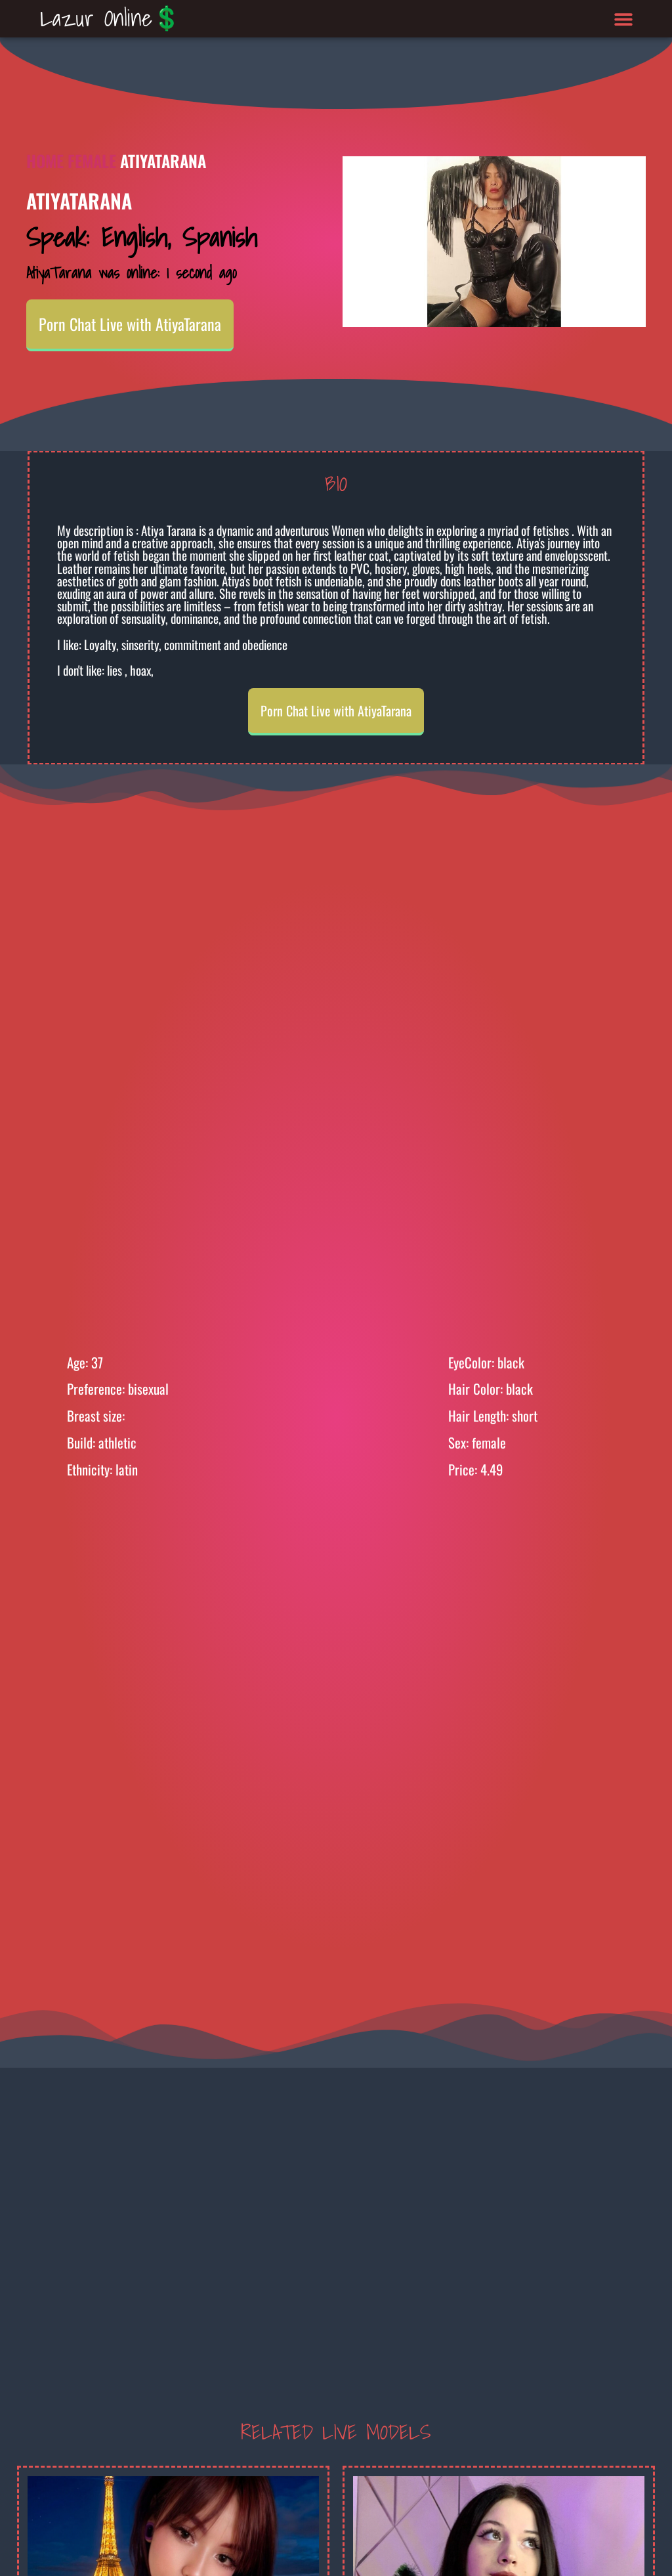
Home (45, 160)
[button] (624, 18)
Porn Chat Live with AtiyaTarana (130, 324)
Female (92, 160)
